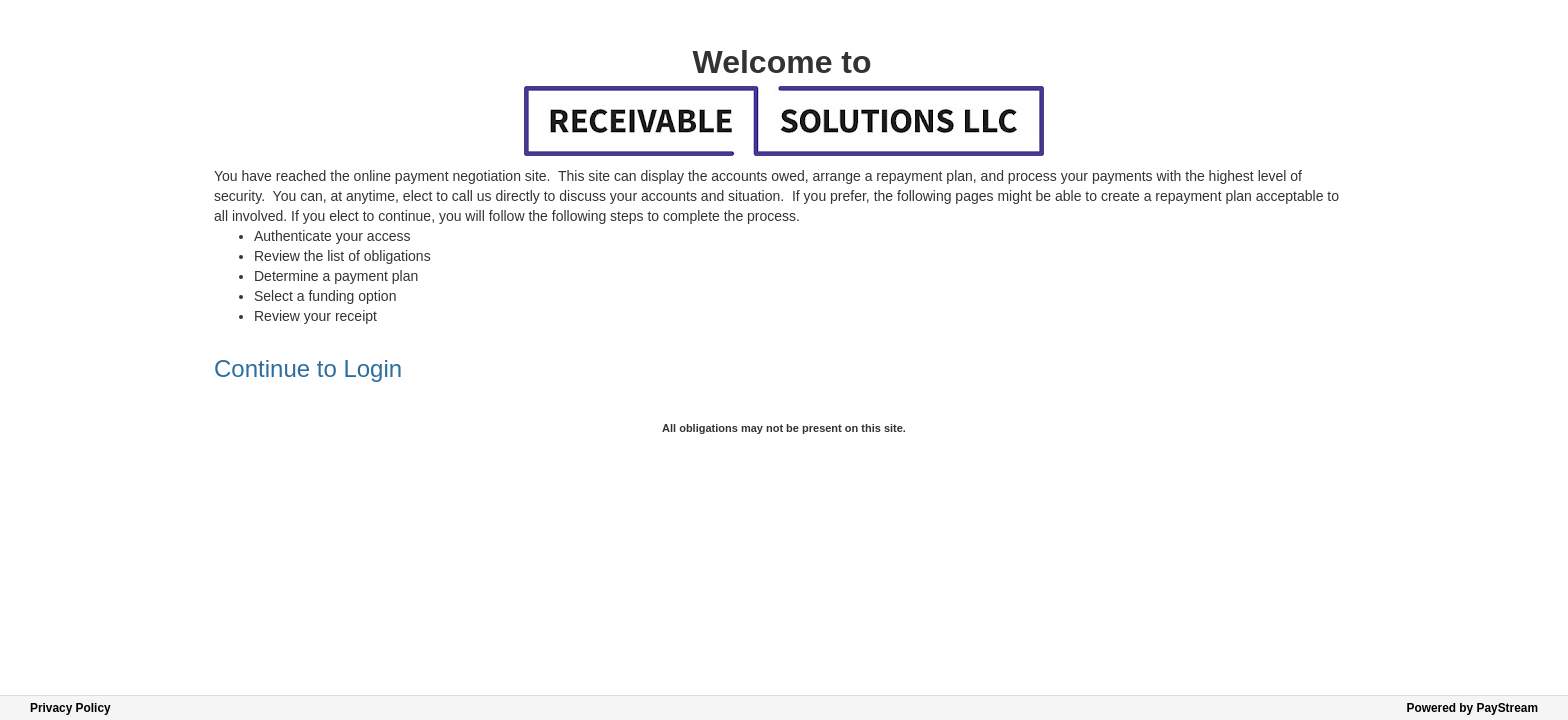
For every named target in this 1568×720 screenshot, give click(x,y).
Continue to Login (308, 368)
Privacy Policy (70, 708)
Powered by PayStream (1472, 708)
